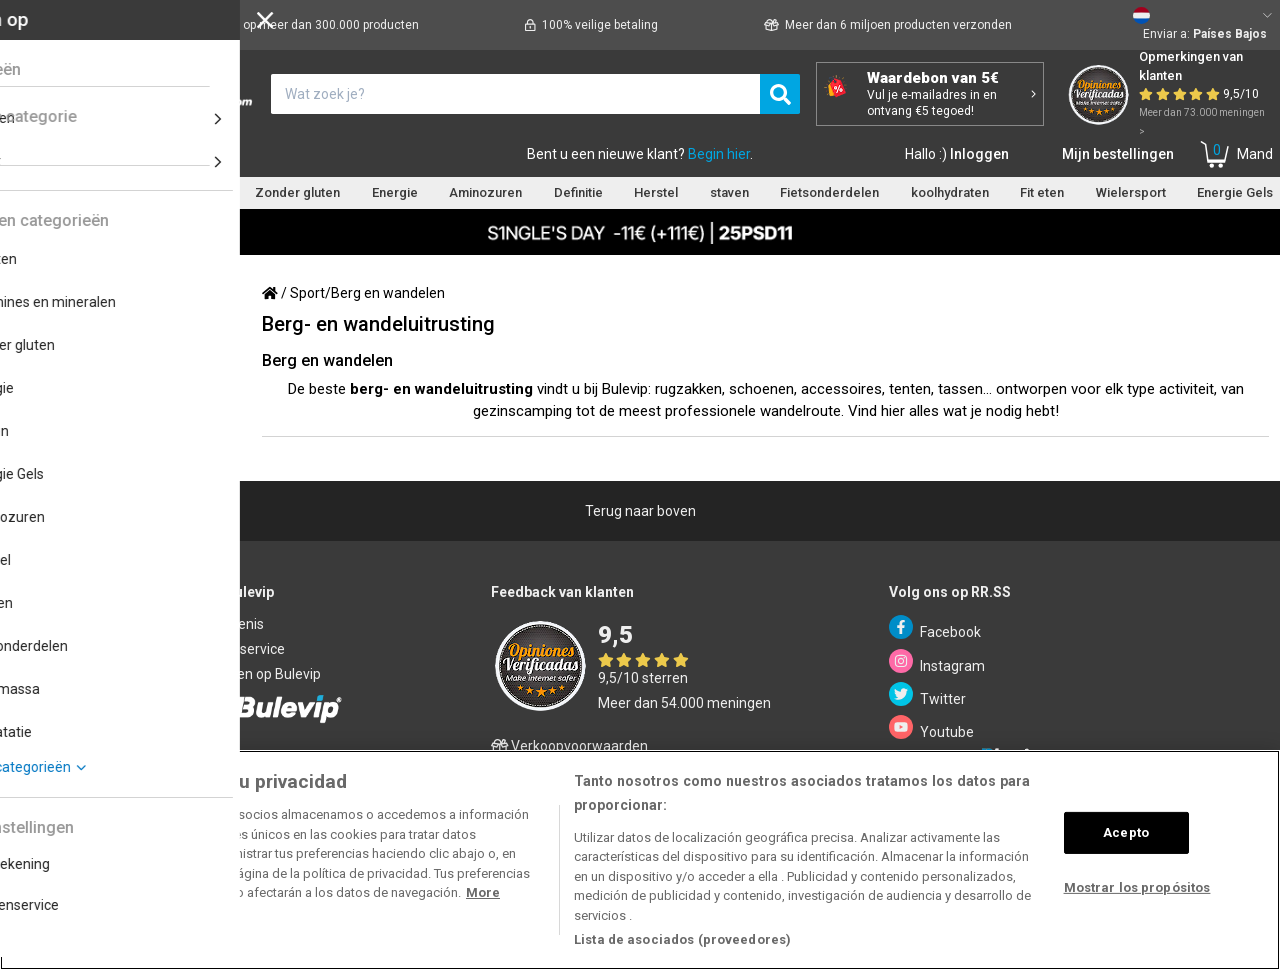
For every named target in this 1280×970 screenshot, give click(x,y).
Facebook (935, 627)
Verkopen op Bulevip (256, 674)
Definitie (578, 192)
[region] (640, 860)
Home (33, 154)
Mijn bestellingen (1118, 154)
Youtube (931, 727)
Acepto (1126, 832)
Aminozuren (485, 192)
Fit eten (1042, 192)
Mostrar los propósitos (1137, 887)
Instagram (937, 661)
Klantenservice (183, 154)
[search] (780, 94)
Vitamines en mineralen (155, 192)
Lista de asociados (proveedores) (682, 939)
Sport (307, 293)
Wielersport (1131, 192)
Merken (91, 154)
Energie (395, 192)
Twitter (927, 694)
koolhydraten (950, 192)
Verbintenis (228, 624)
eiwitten (30, 192)
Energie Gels (1235, 192)
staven (729, 192)
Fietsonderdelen (829, 192)
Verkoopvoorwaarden (570, 746)
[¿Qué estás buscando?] (515, 94)
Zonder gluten (297, 192)
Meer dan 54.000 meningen (684, 703)
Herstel (656, 192)
